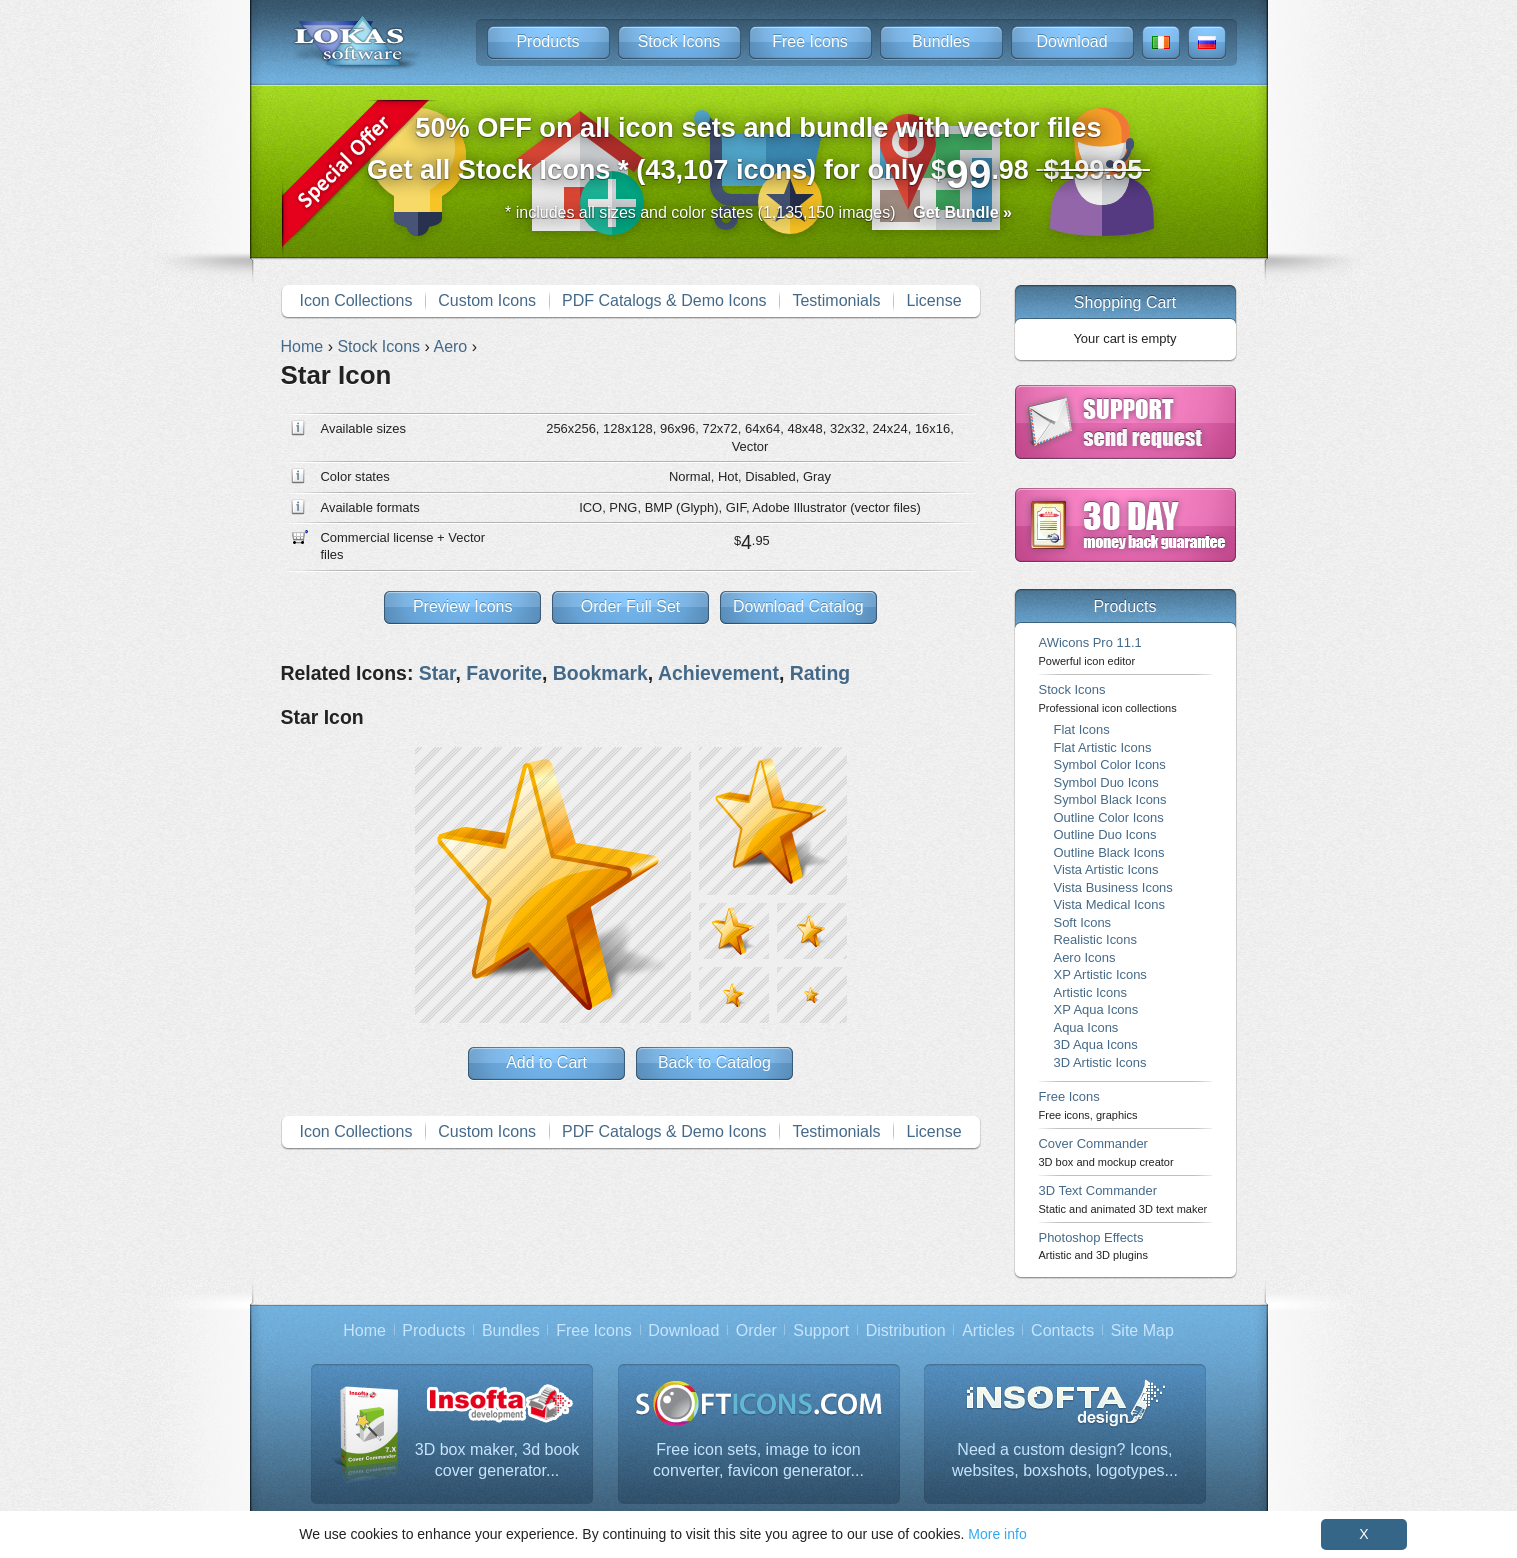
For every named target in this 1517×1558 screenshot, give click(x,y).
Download (1071, 41)
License (933, 300)
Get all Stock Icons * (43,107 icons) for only (758, 154)
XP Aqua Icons (1096, 1009)
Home (364, 1330)
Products (547, 41)
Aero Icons (1085, 957)
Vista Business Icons (1113, 887)
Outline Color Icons (1109, 817)
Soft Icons (1083, 922)
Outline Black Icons (1109, 852)
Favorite (504, 673)
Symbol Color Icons (1110, 764)
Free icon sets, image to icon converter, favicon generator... (758, 1460)
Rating (820, 673)
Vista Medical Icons (1109, 904)
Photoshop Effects (1093, 1245)
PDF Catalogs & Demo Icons (664, 300)
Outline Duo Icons (1105, 834)
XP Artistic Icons (1100, 974)
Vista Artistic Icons (1106, 869)
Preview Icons (463, 606)
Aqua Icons (1086, 1027)
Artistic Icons (1090, 992)
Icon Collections (355, 300)
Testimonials (836, 300)
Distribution (906, 1330)
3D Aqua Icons (1096, 1044)
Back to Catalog (714, 1062)
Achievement (718, 673)
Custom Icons (487, 300)
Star (437, 673)
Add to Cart (546, 1062)
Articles (988, 1330)
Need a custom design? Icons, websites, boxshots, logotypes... (1065, 1460)
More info (997, 1534)
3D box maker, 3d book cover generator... (497, 1460)
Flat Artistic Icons (1103, 747)
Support (821, 1330)
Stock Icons (679, 41)
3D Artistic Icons (1100, 1062)
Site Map (1142, 1330)
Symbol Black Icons (1110, 799)
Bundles (941, 41)
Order (756, 1330)
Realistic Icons (1096, 939)
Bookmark (600, 673)
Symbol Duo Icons (1106, 782)
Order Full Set (631, 606)
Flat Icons (1082, 729)
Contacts (1062, 1330)
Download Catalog (798, 606)
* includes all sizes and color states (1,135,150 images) (758, 212)
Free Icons (810, 41)
